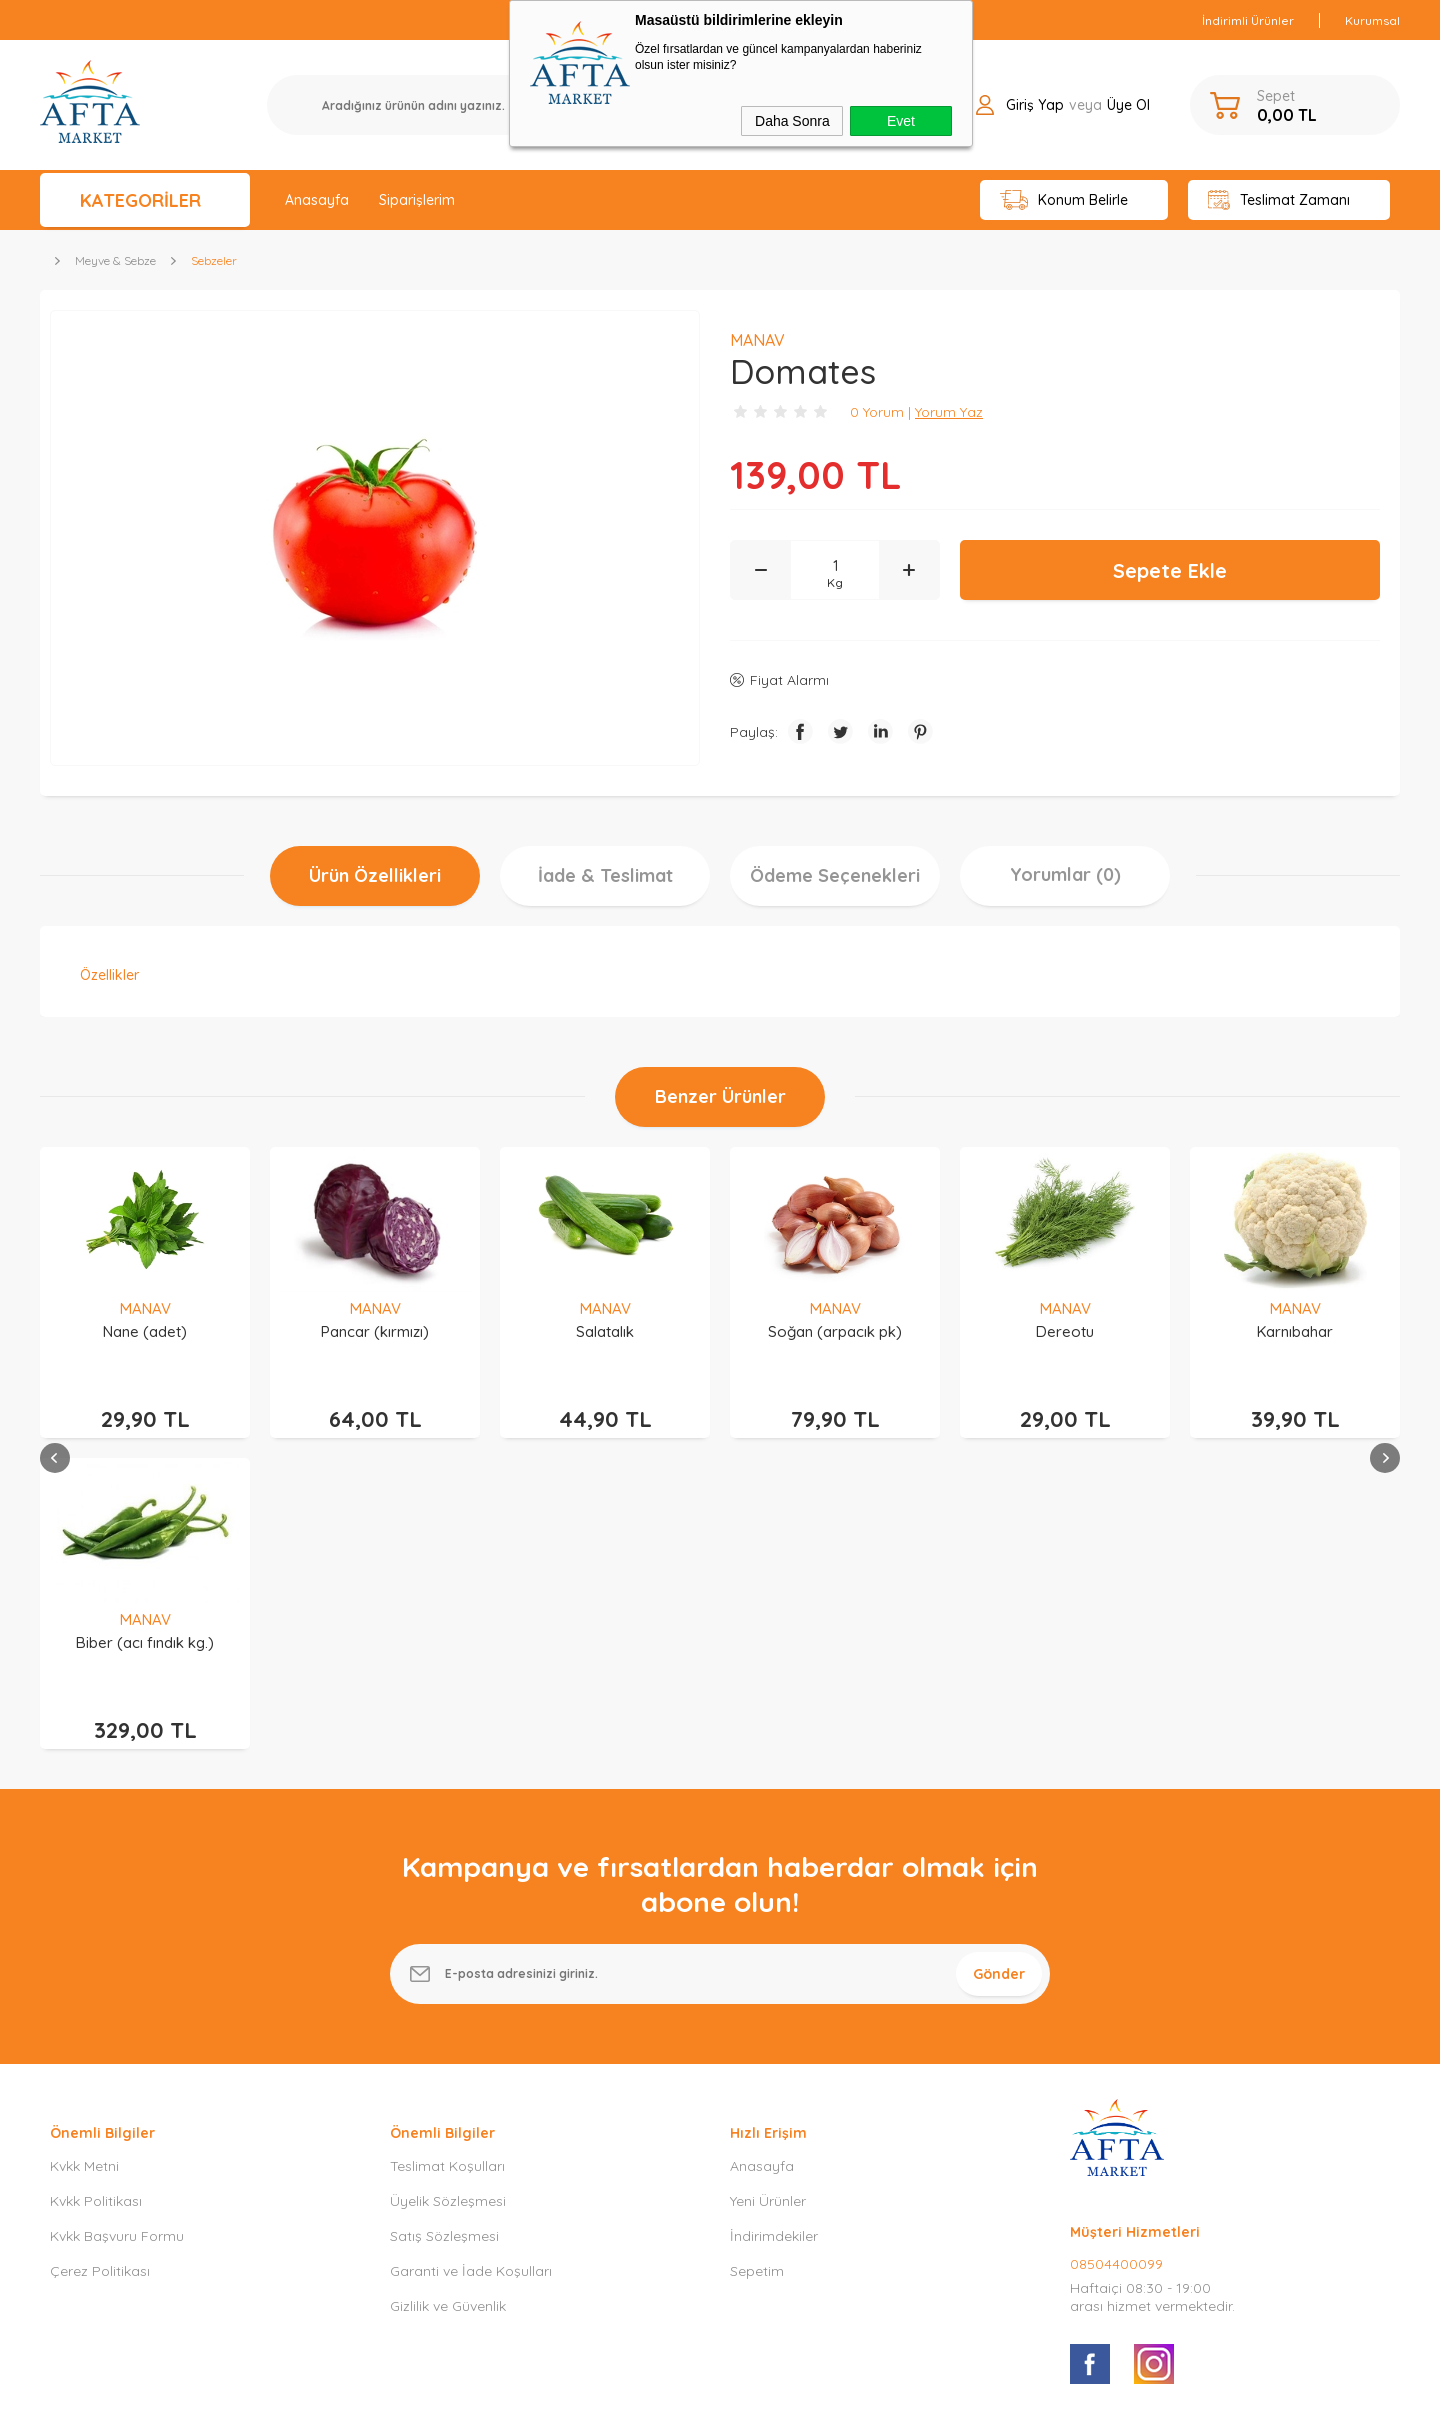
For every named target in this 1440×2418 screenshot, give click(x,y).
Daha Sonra (792, 121)
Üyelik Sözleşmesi (448, 1902)
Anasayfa (317, 200)
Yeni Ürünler (768, 1902)
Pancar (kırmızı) (145, 1331)
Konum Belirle (1064, 200)
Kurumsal (1372, 20)
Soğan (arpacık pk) (605, 1331)
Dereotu (835, 1331)
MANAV (145, 1308)
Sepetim (757, 1972)
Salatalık (375, 1331)
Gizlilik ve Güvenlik (448, 2007)
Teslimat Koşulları (447, 1867)
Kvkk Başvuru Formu (117, 1937)
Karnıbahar (1065, 1331)
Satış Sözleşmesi (444, 1937)
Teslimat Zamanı (1279, 200)
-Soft (617, 2392)
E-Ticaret (663, 2392)
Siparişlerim (417, 200)
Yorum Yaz (949, 412)
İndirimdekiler (774, 1937)
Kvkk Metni (84, 1867)
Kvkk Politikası (96, 1902)
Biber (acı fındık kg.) (1295, 1331)
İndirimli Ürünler (1248, 20)
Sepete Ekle (1170, 570)
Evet (901, 121)
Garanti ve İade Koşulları (471, 1972)
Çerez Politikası (100, 1972)
